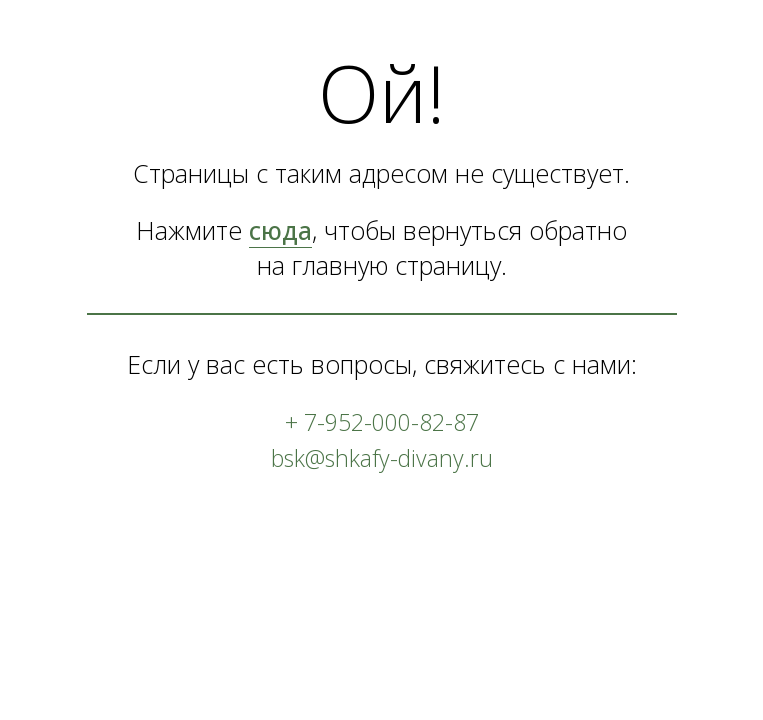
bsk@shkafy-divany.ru (382, 458)
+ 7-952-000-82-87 (382, 422)
